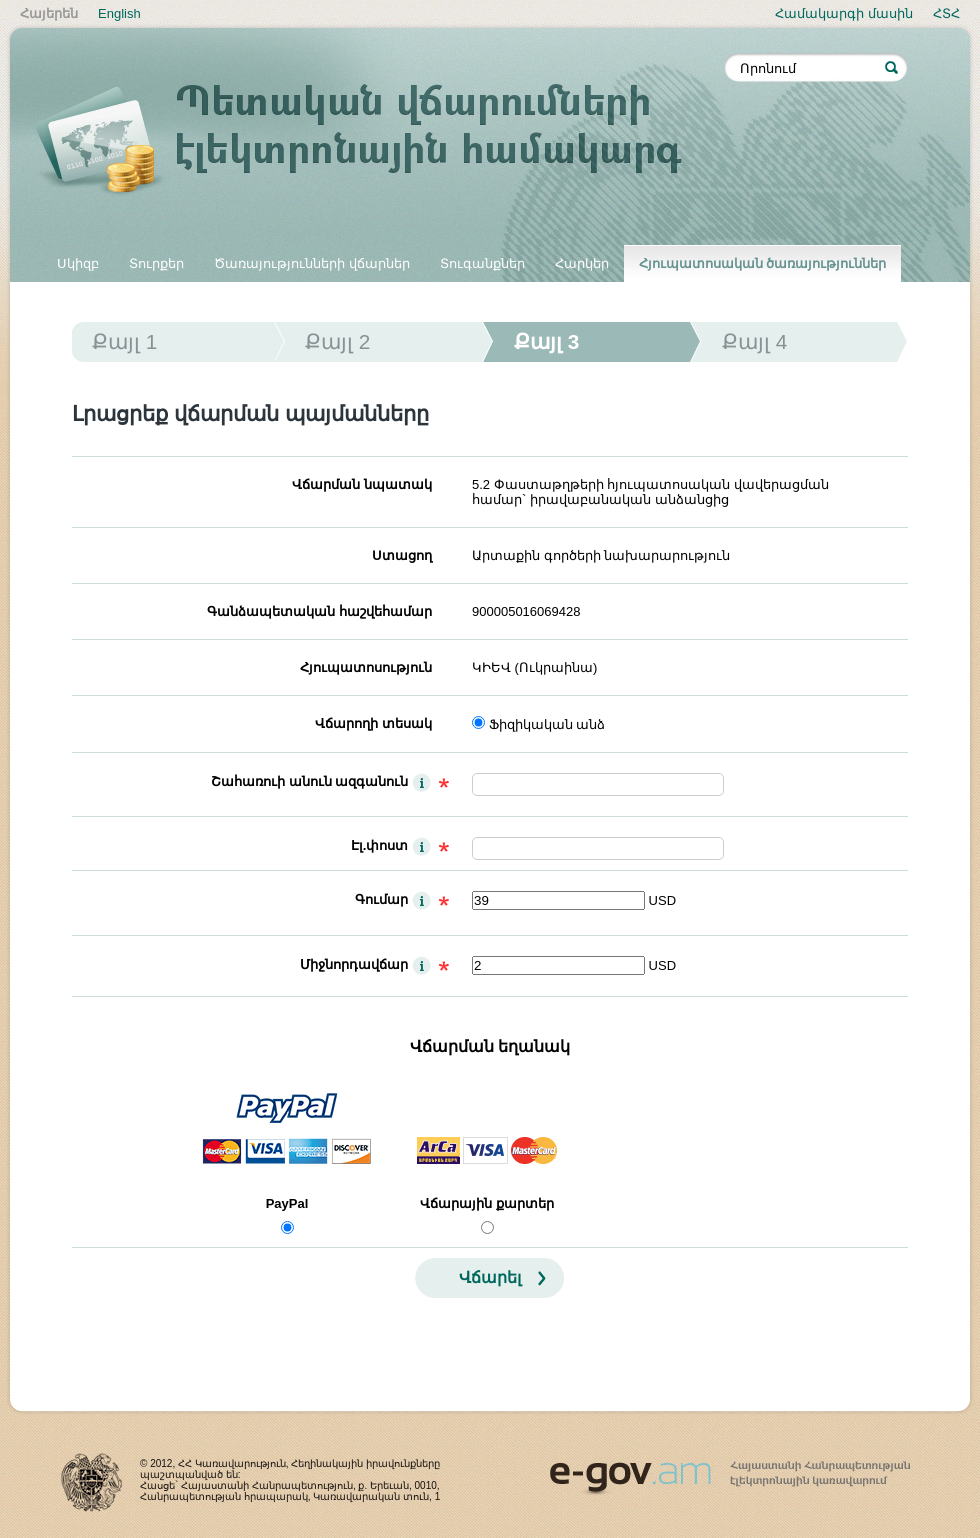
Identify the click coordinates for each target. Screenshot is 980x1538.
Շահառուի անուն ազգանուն (309, 781)
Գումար (381, 899)
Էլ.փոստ (380, 845)
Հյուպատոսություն (366, 667)
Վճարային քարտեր (487, 1203)
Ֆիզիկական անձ (547, 724)
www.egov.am (730, 1469)
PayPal (287, 1203)
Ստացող (402, 555)
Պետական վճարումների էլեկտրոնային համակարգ (380, 142)
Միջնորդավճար (354, 964)
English (119, 13)
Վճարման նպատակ (362, 484)
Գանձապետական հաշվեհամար (319, 611)
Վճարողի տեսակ (373, 723)
